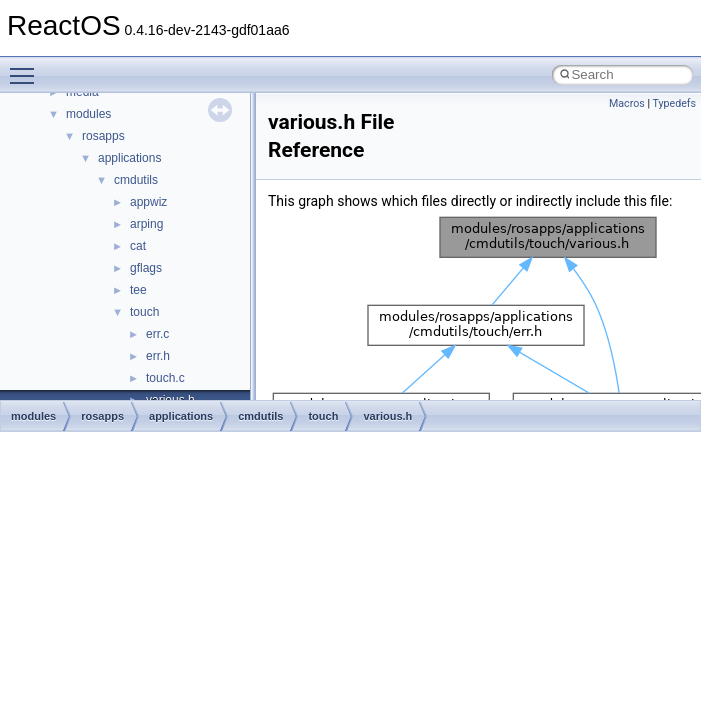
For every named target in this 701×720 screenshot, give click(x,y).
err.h (158, 356)
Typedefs (674, 103)
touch (144, 312)
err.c (157, 334)
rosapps (103, 136)
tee (138, 290)
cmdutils (136, 180)
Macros (627, 103)
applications (129, 158)
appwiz (148, 202)
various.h (387, 416)
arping (146, 224)
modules (88, 114)
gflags (146, 268)
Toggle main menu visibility (27, 67)
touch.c (165, 378)
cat (138, 246)
